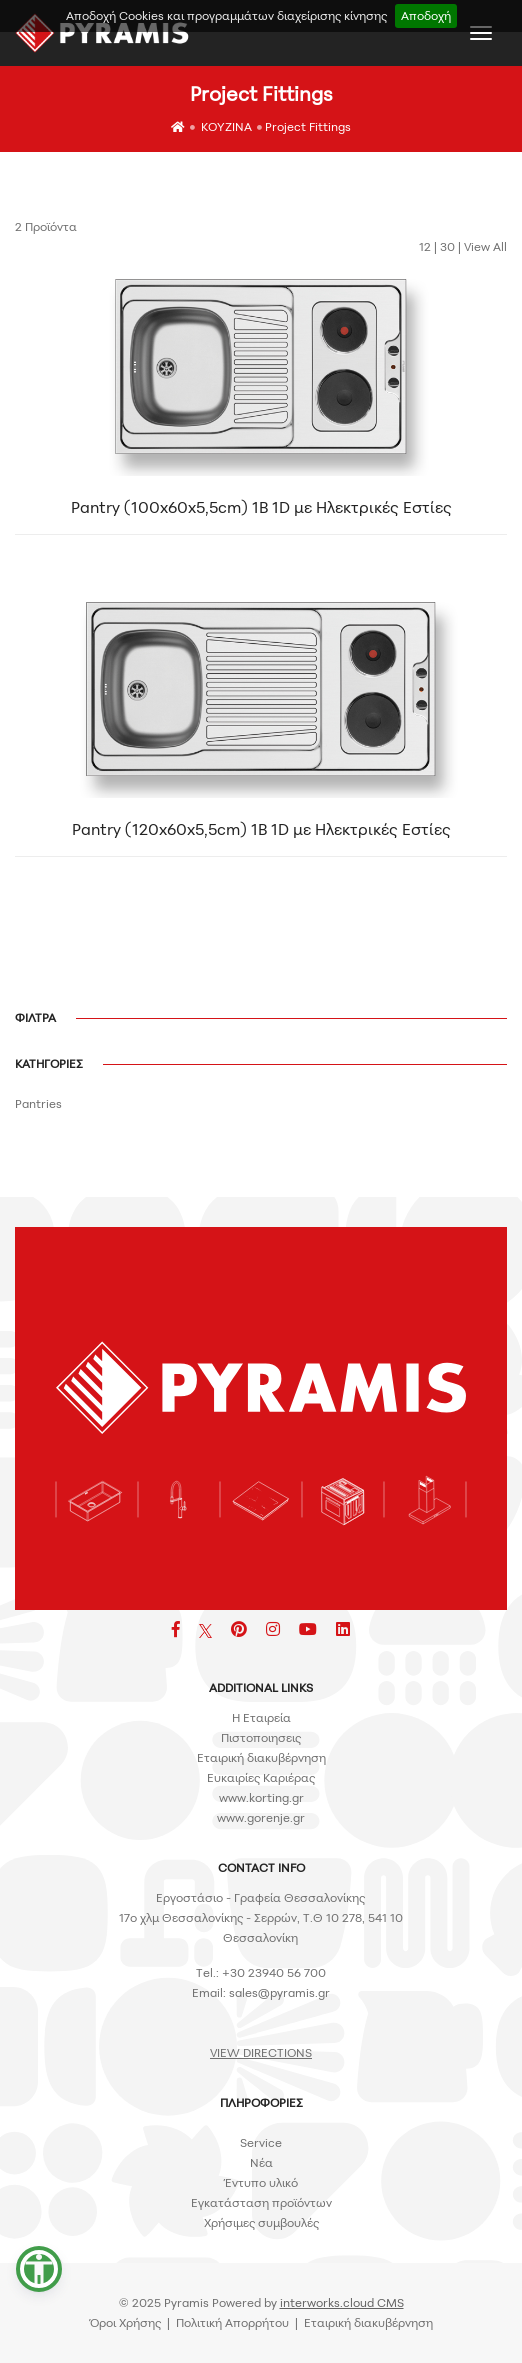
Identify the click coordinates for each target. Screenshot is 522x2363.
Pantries (38, 1103)
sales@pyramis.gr (279, 1992)
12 (425, 246)
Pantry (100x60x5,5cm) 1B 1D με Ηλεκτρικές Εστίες (261, 514)
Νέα (261, 2162)
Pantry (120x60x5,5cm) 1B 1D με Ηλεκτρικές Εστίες (261, 836)
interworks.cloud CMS (342, 2302)
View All (485, 246)
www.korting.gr (261, 1797)
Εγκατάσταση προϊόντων (261, 2202)
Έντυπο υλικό (261, 2182)
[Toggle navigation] (481, 33)
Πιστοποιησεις (261, 1737)
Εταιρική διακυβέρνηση (261, 1757)
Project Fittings (308, 126)
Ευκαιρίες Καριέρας (261, 1777)
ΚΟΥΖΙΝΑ (226, 126)
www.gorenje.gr (261, 1817)
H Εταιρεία (261, 1717)
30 (447, 246)
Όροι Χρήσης (125, 2322)
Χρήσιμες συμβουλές (261, 2222)
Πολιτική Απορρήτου (232, 2322)
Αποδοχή (426, 15)
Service (261, 2142)
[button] (39, 2269)
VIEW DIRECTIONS (261, 2052)
